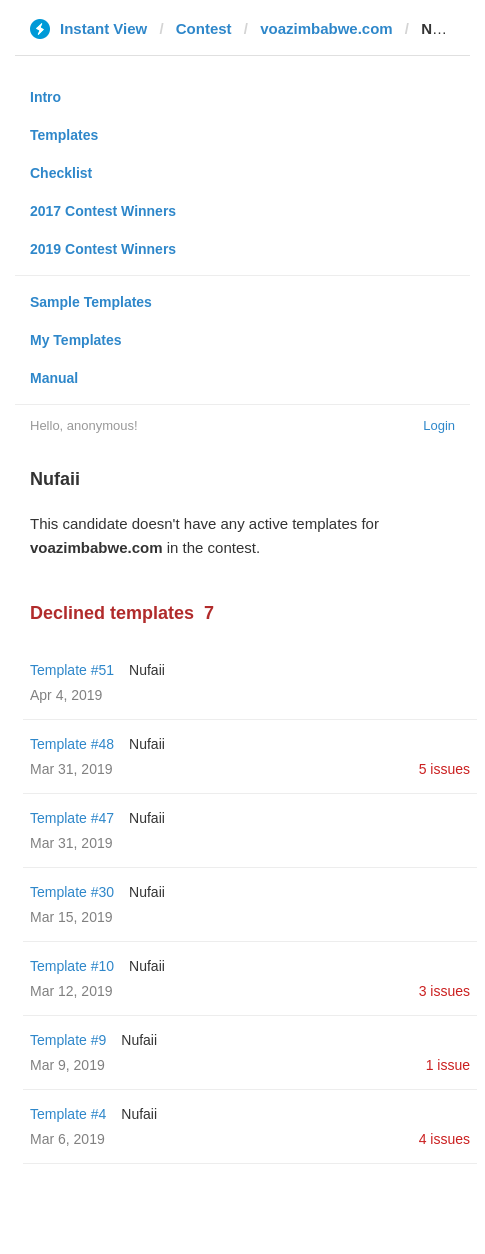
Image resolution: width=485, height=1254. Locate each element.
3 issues (444, 991)
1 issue (448, 1065)
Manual (54, 378)
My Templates (76, 340)
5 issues (444, 769)
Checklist (61, 173)
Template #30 (72, 892)
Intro (45, 97)
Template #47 (72, 818)
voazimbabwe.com (326, 28)
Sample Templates (91, 302)
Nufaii (147, 670)
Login (439, 425)
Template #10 (72, 966)
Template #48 (72, 744)
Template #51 (72, 670)
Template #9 (68, 1040)
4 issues (444, 1139)
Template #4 (68, 1114)
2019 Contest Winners (103, 249)
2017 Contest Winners (103, 211)
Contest (204, 28)
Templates (64, 135)
